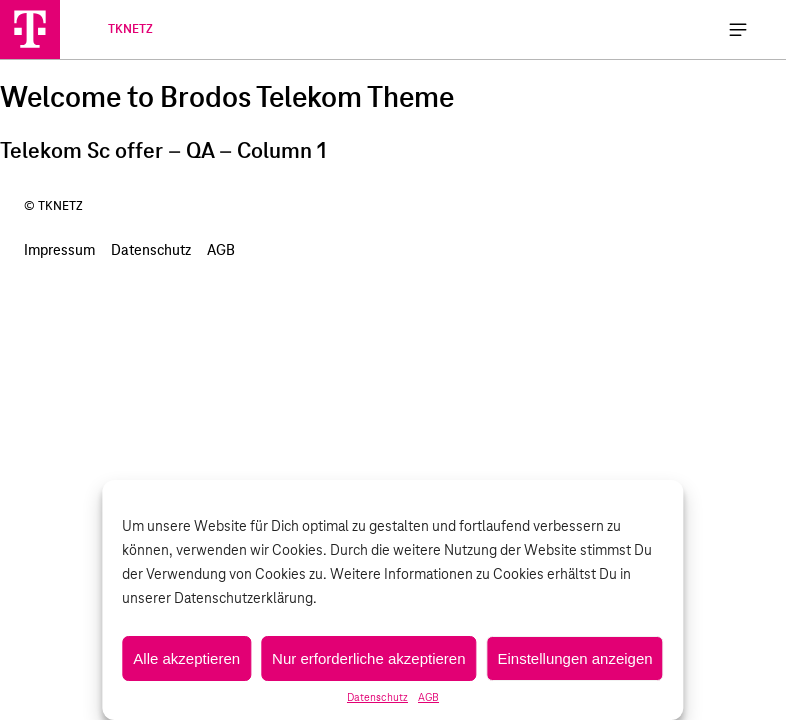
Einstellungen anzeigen (575, 658)
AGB (428, 698)
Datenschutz (377, 698)
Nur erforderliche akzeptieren (368, 658)
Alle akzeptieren (186, 658)
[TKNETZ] (30, 29)
